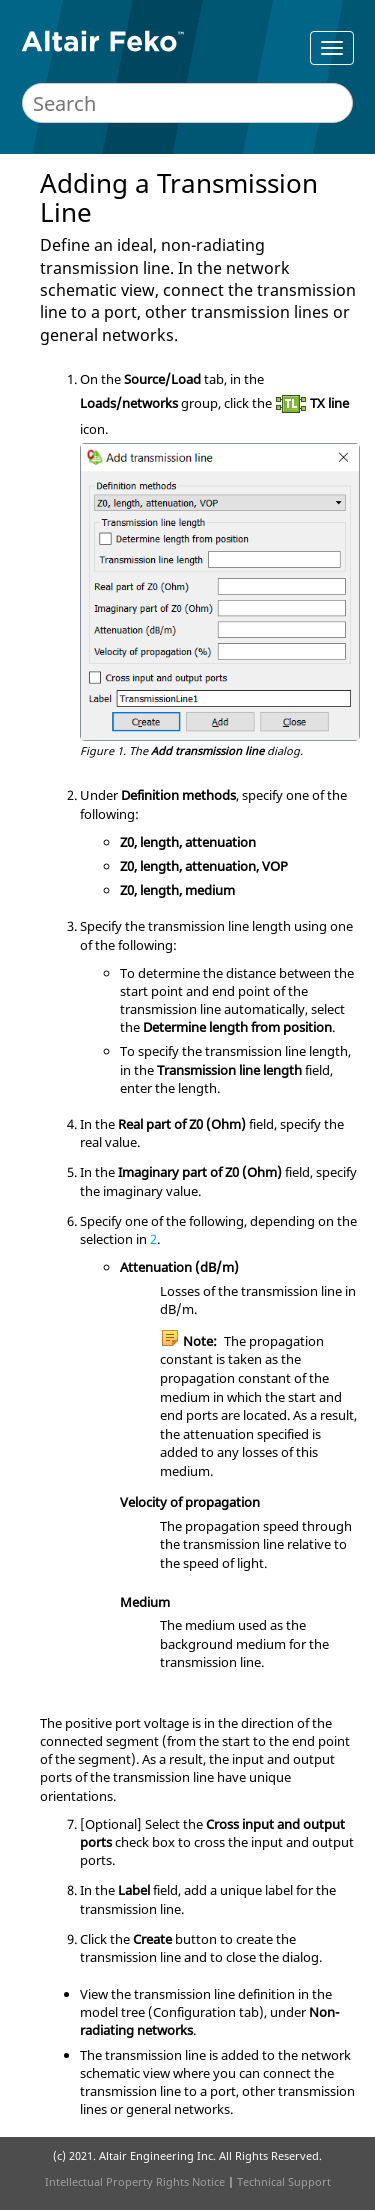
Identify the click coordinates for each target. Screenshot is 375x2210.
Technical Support (284, 2181)
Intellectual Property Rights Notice (135, 2181)
